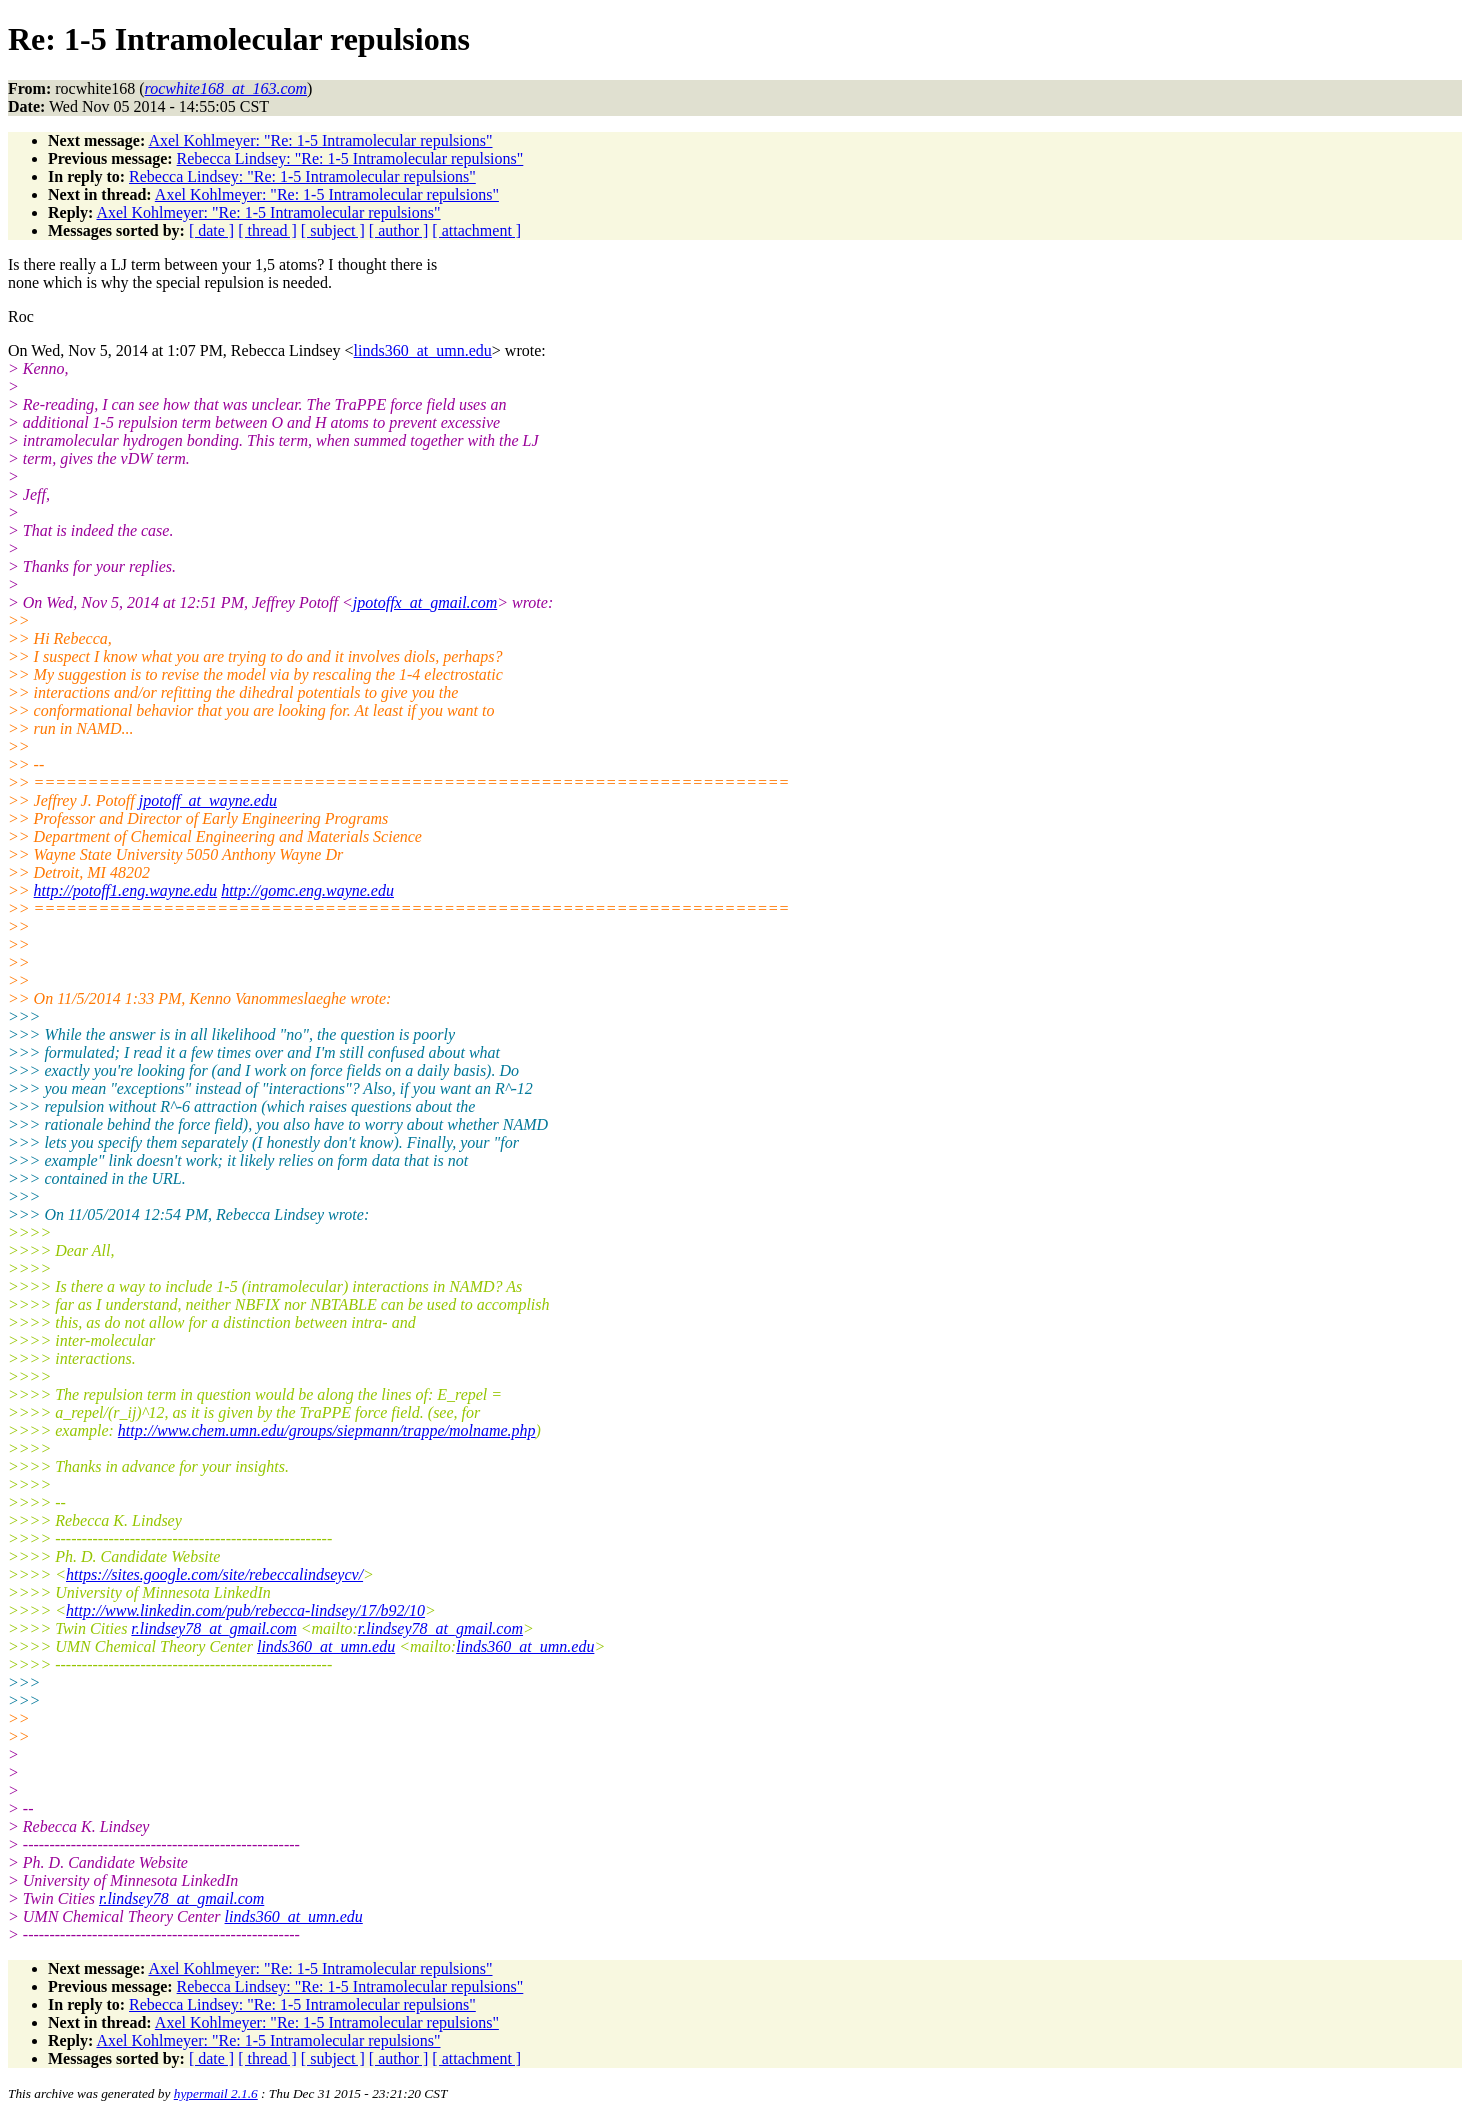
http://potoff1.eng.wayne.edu (126, 890)
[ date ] (211, 230)
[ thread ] (267, 230)
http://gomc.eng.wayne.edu (307, 890)
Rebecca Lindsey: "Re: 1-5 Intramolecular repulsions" (350, 158)
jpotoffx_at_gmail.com (425, 602)
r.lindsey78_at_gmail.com (213, 1628)
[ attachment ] (476, 230)
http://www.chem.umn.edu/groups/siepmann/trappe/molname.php (327, 1430)
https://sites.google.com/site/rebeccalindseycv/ (214, 1574)
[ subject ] (333, 230)
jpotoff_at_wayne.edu (208, 800)
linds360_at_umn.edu (423, 350)
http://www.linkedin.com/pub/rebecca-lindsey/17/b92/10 (245, 1610)
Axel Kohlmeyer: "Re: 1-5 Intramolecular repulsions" (320, 140)
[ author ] (399, 230)
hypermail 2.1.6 (216, 2093)
